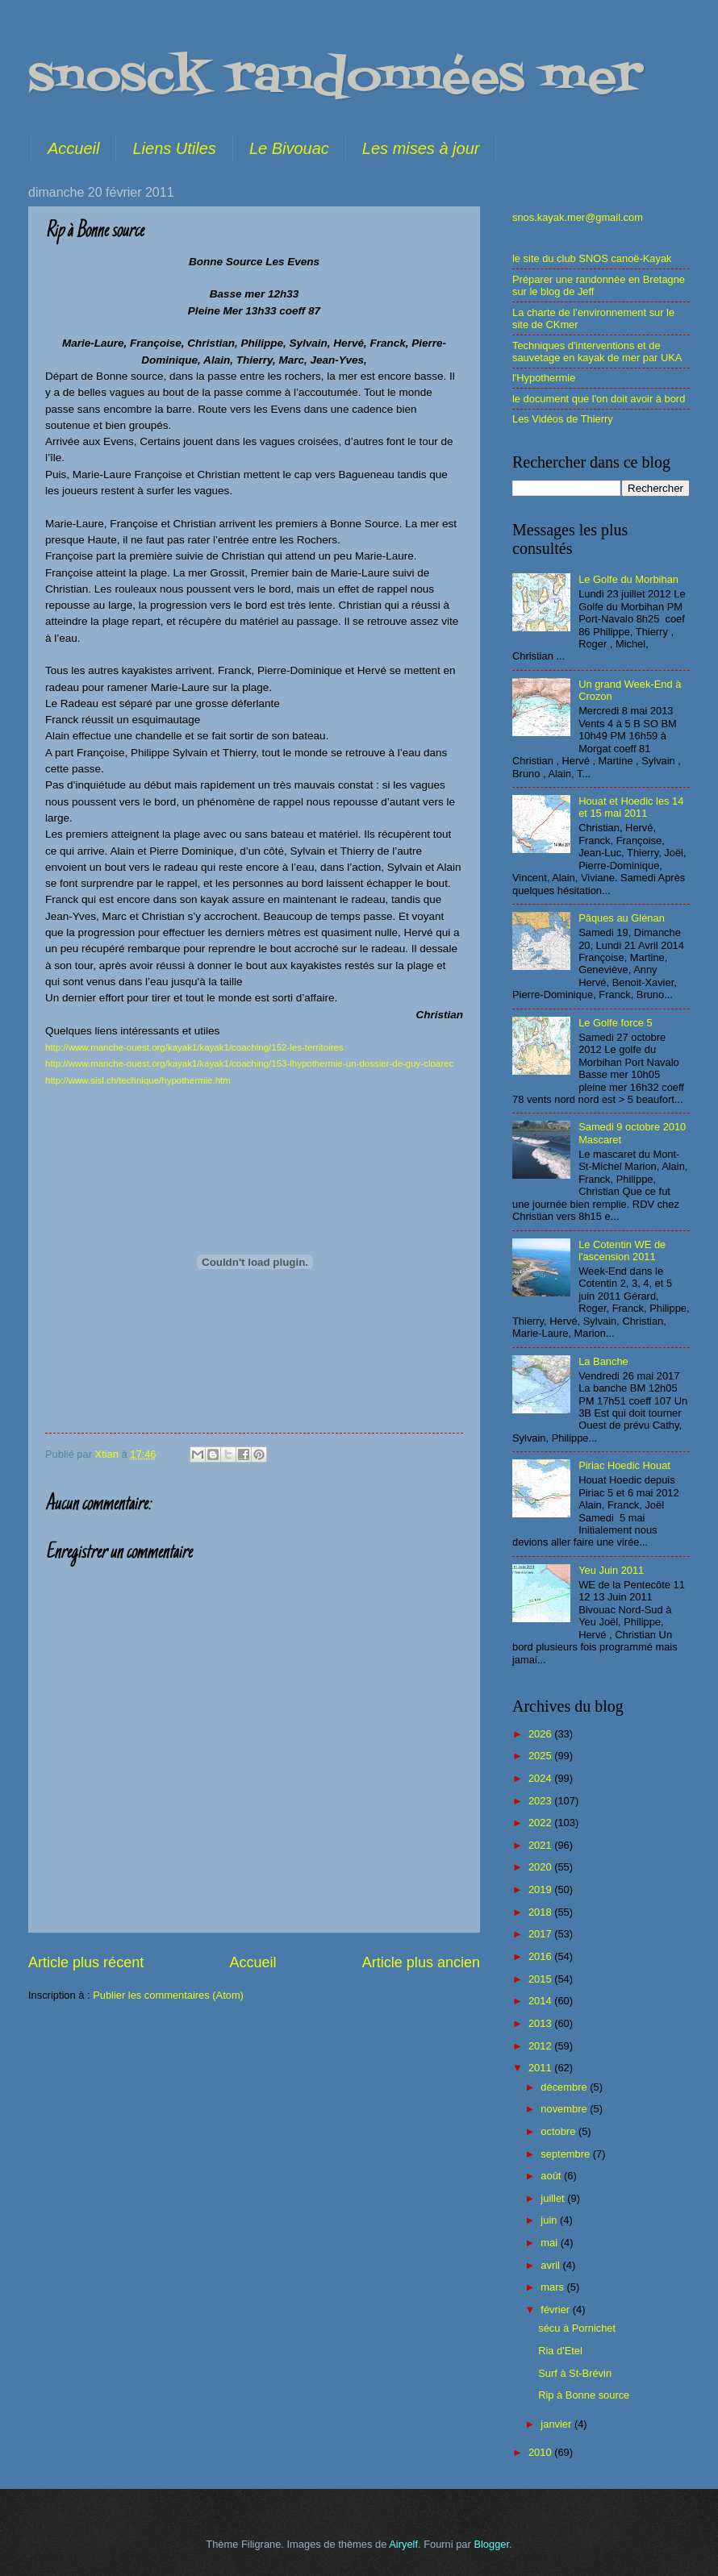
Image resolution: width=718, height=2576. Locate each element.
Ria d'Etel (560, 2351)
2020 (541, 1867)
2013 (541, 2023)
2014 (541, 2001)
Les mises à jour (421, 148)
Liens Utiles (173, 148)
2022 (541, 1823)
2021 (541, 1845)
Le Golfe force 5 (615, 1023)
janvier (557, 2424)
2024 (541, 1778)
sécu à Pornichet (577, 2328)
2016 (541, 1956)
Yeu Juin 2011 (611, 1570)
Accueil (73, 148)
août (552, 2176)
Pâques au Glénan (621, 918)
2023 (541, 1801)
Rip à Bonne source (583, 2395)
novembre (565, 2109)
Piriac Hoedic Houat (624, 1465)
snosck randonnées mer (335, 78)
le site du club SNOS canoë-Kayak (592, 258)
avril (551, 2265)
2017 (541, 1934)
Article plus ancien (421, 1962)
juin (550, 2220)
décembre (565, 2087)
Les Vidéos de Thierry (562, 419)
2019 (541, 1889)
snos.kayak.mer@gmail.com (577, 217)
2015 (541, 1979)
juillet (554, 2198)
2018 (541, 1912)
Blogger (491, 2544)
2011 (541, 2068)
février (556, 2309)
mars (553, 2287)
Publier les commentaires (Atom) (168, 1995)
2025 (541, 1756)
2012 (541, 2046)
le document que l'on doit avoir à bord (598, 399)
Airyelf (403, 2544)
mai (550, 2243)
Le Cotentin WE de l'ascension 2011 (622, 1250)
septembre (566, 2154)
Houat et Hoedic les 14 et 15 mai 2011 (630, 807)
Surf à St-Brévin (575, 2373)
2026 (541, 1734)
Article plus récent (86, 1962)
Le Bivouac (289, 148)
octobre (559, 2131)
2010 (541, 2452)
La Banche (603, 1361)
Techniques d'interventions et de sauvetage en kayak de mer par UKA (597, 351)
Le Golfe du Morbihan (628, 579)
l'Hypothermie (543, 378)
